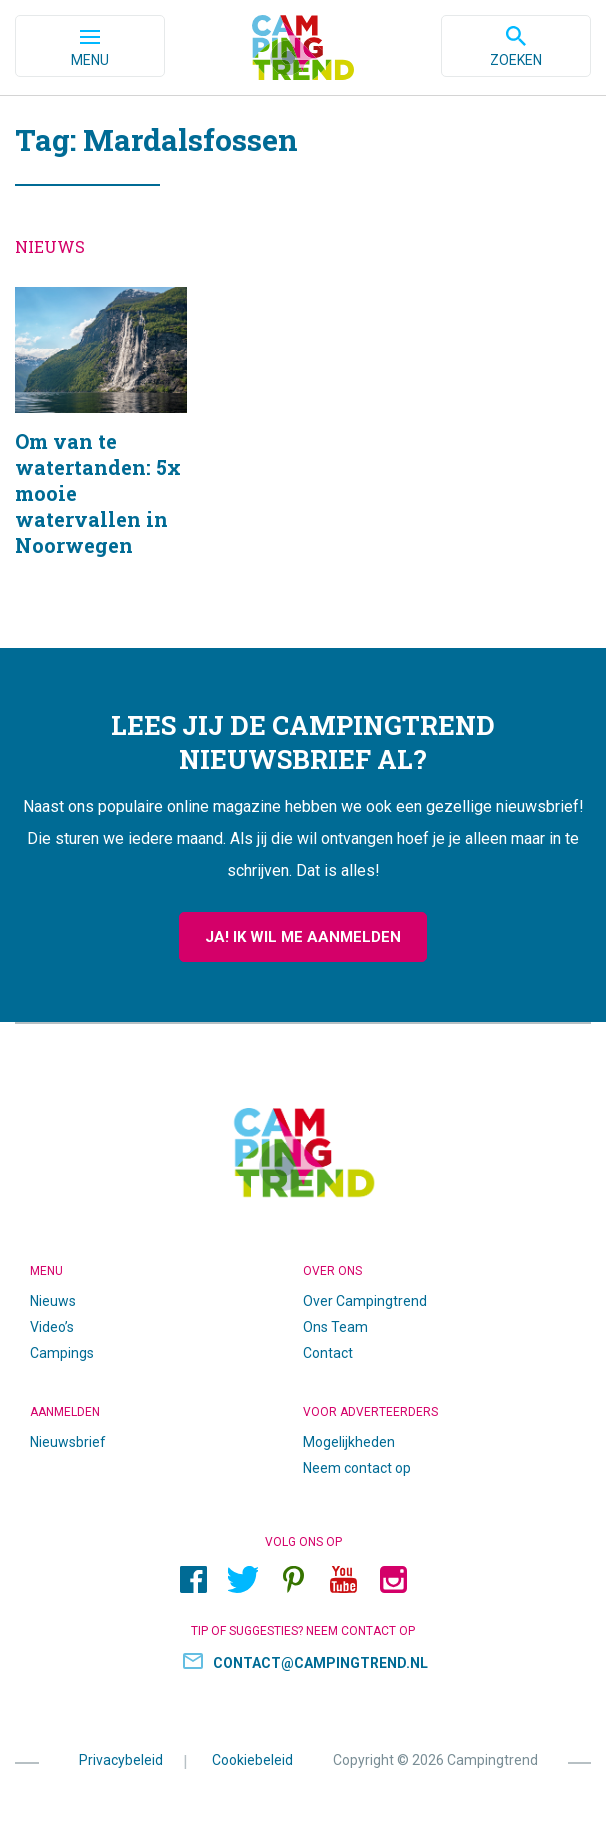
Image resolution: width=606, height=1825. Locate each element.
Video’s (52, 1327)
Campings (62, 1353)
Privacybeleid (121, 1759)
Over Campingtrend (365, 1301)
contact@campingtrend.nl (320, 1663)
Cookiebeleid (252, 1759)
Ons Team (335, 1327)
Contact (328, 1353)
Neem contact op (357, 1468)
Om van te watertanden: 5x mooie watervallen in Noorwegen (101, 447)
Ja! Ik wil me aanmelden (303, 937)
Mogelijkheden (349, 1442)
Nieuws (53, 1301)
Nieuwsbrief (68, 1442)
